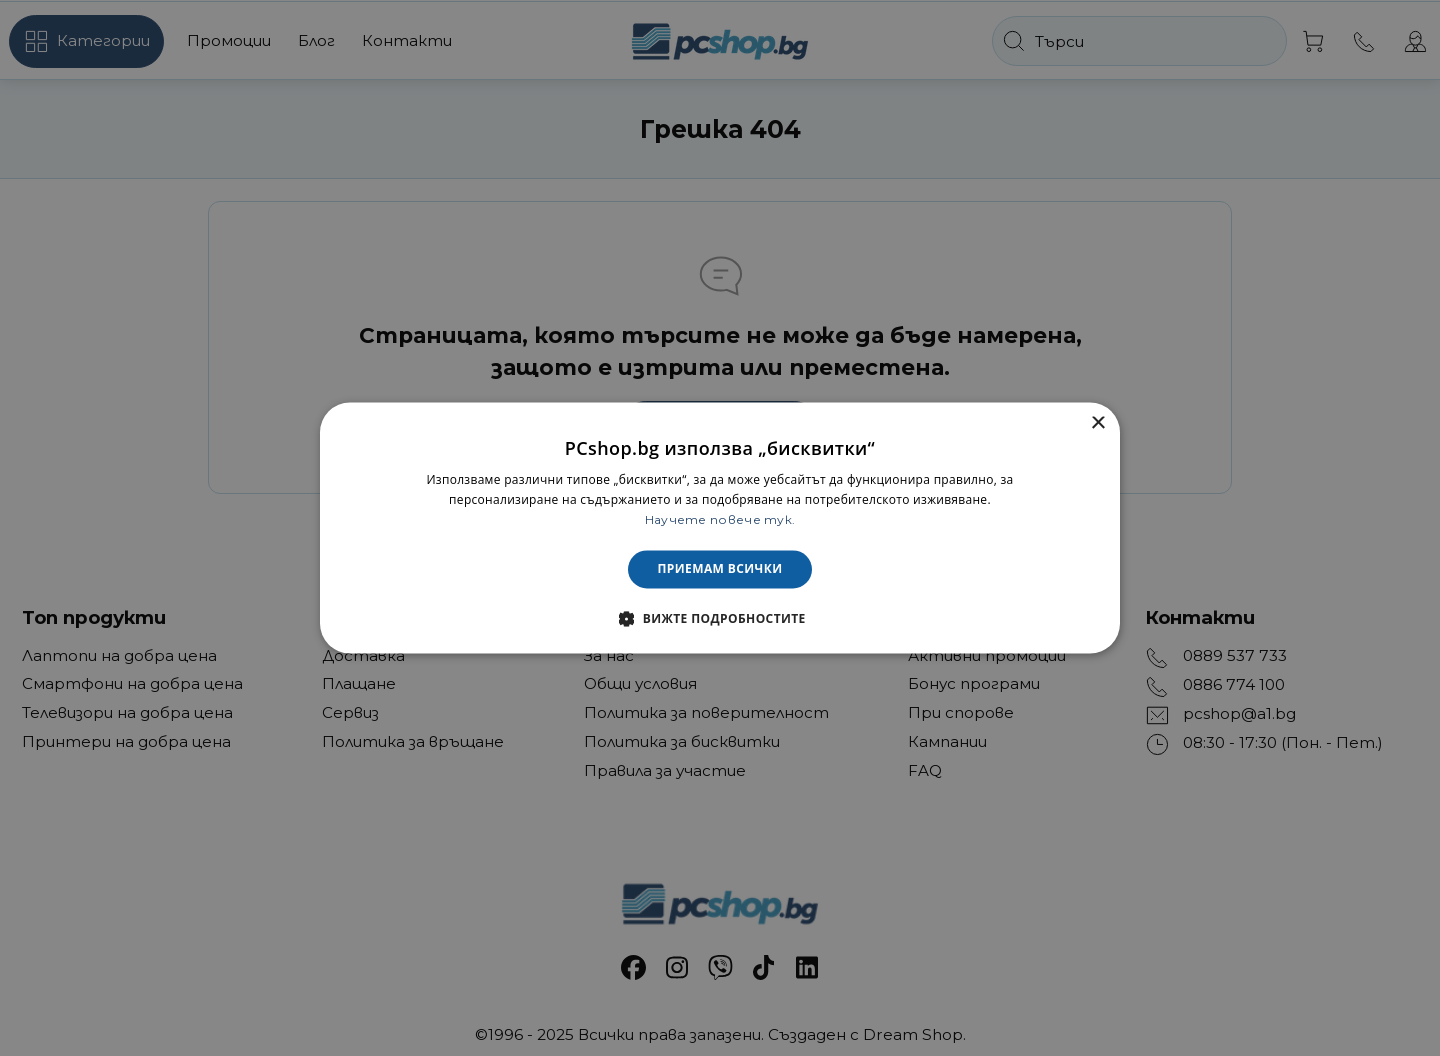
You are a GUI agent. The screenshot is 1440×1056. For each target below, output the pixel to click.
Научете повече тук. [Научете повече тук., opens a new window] (720, 519)
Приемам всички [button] (720, 568)
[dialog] (720, 527)
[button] (719, 619)
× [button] (1097, 423)
